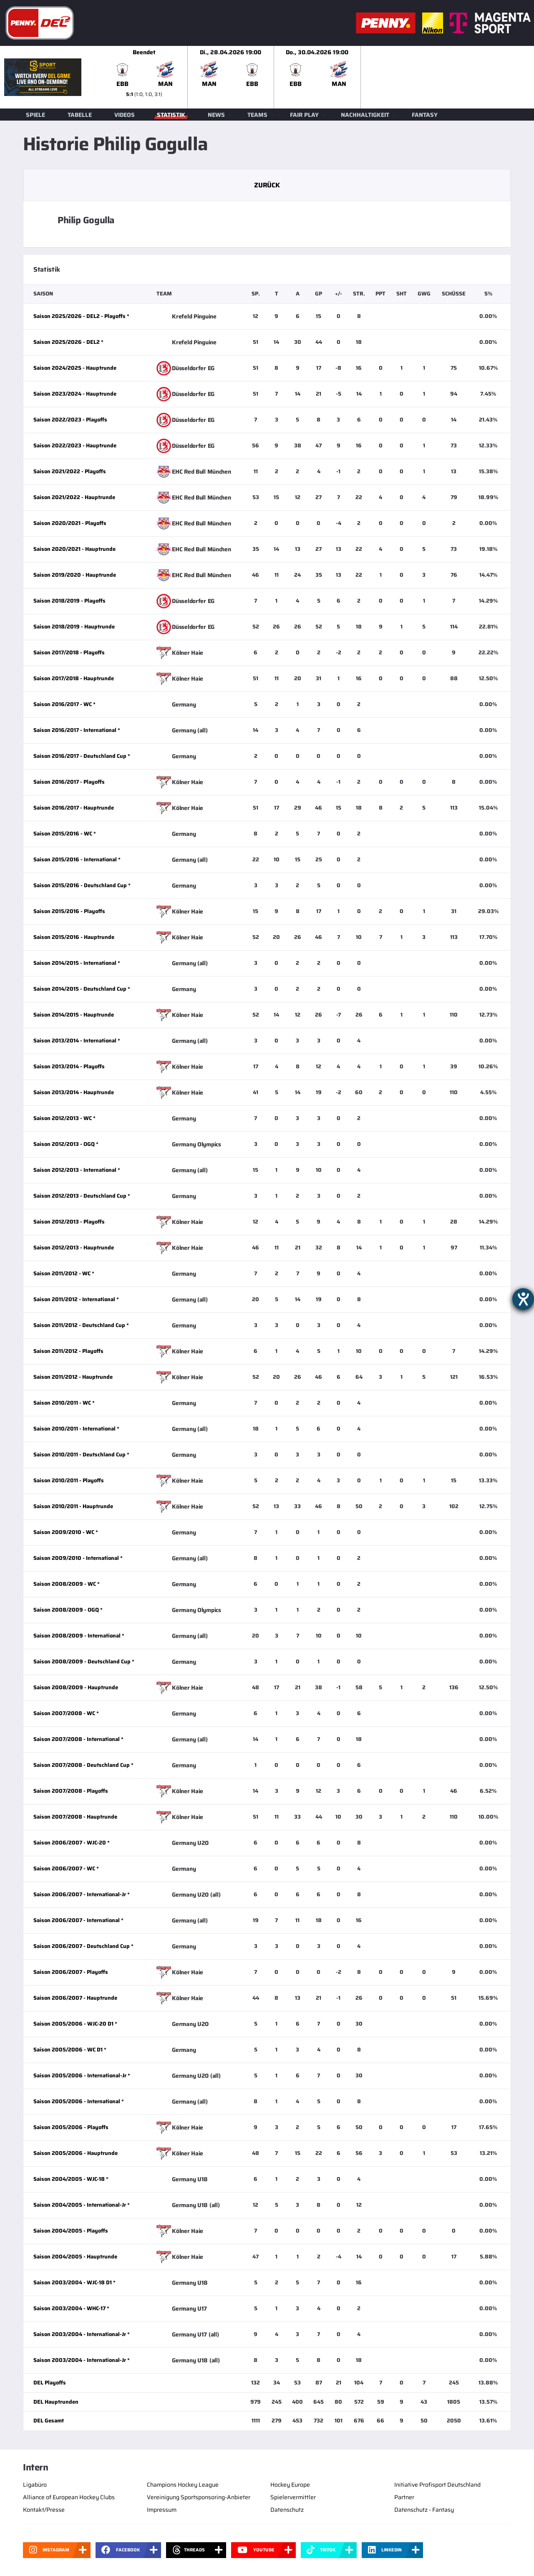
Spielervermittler (293, 2497)
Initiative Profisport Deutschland (437, 2484)
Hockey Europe (290, 2484)
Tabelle (80, 114)
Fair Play (304, 114)
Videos (124, 114)
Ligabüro (35, 2484)
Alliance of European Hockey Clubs (69, 2497)
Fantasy (425, 114)
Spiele (35, 114)
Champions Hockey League (183, 2484)
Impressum (161, 2509)
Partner (404, 2497)
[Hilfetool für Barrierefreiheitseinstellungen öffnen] (523, 1299)
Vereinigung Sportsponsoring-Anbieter (198, 2497)
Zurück (267, 185)
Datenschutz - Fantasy (424, 2509)
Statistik (171, 114)
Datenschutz (287, 2509)
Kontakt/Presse (44, 2509)
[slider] (317, 77)
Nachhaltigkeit (365, 114)
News (216, 114)
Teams (257, 114)
